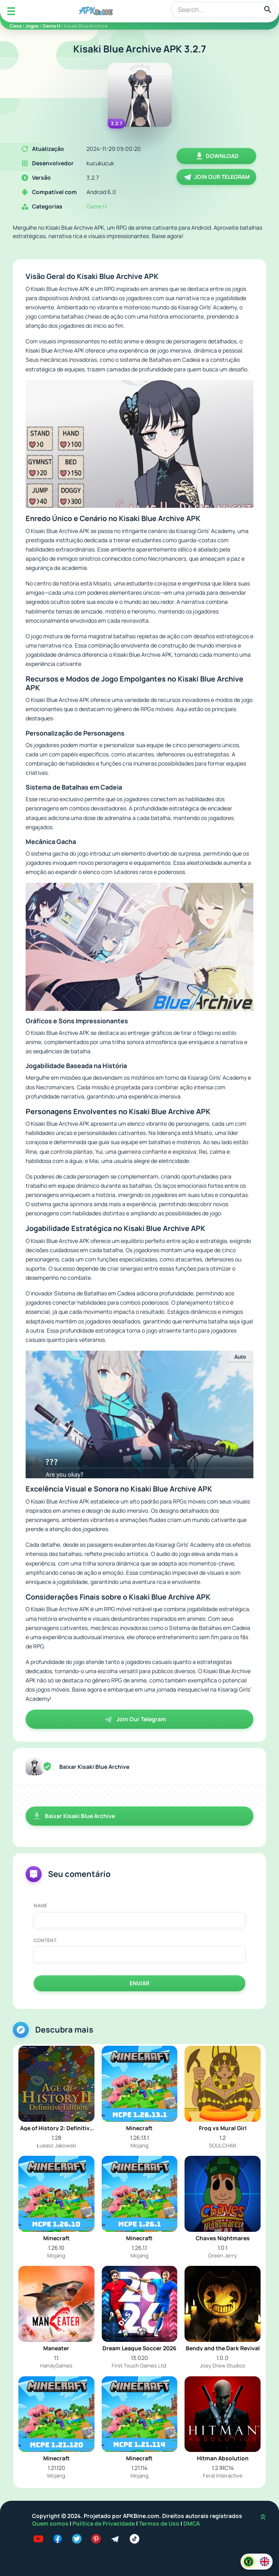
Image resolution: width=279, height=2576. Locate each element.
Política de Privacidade (104, 2523)
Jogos (32, 25)
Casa (16, 25)
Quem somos (51, 2523)
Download (217, 156)
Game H (51, 25)
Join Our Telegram (216, 177)
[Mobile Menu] (11, 11)
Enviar (139, 1983)
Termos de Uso (159, 2523)
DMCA (191, 2523)
